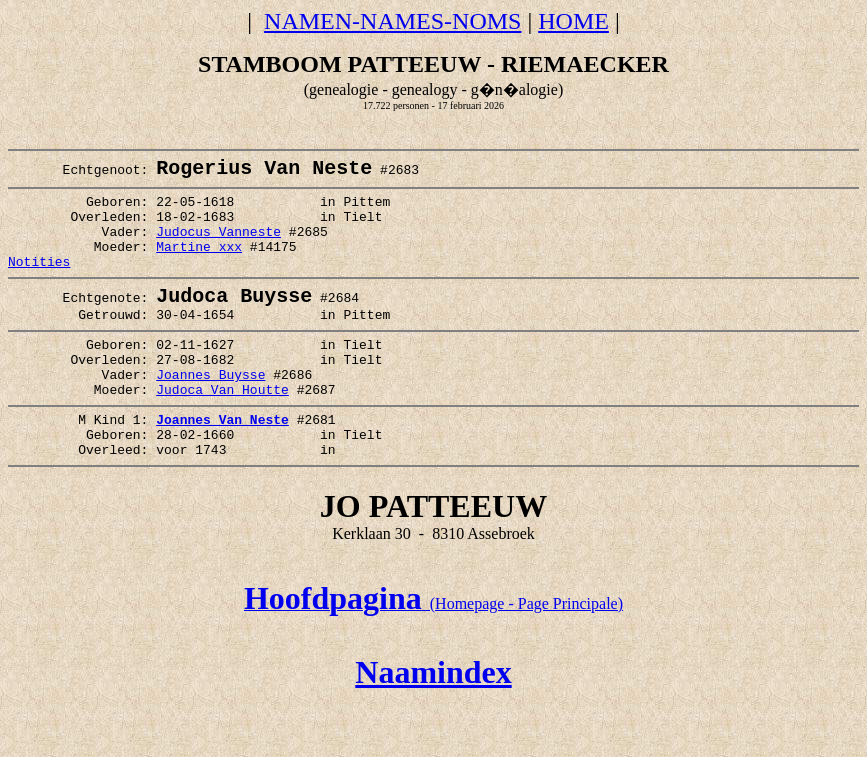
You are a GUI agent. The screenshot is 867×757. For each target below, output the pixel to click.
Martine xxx (199, 265)
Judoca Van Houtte (222, 430)
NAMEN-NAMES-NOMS (392, 21)
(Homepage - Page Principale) (433, 656)
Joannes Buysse (210, 412)
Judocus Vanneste (218, 247)
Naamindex (433, 725)
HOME (573, 21)
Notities (39, 283)
